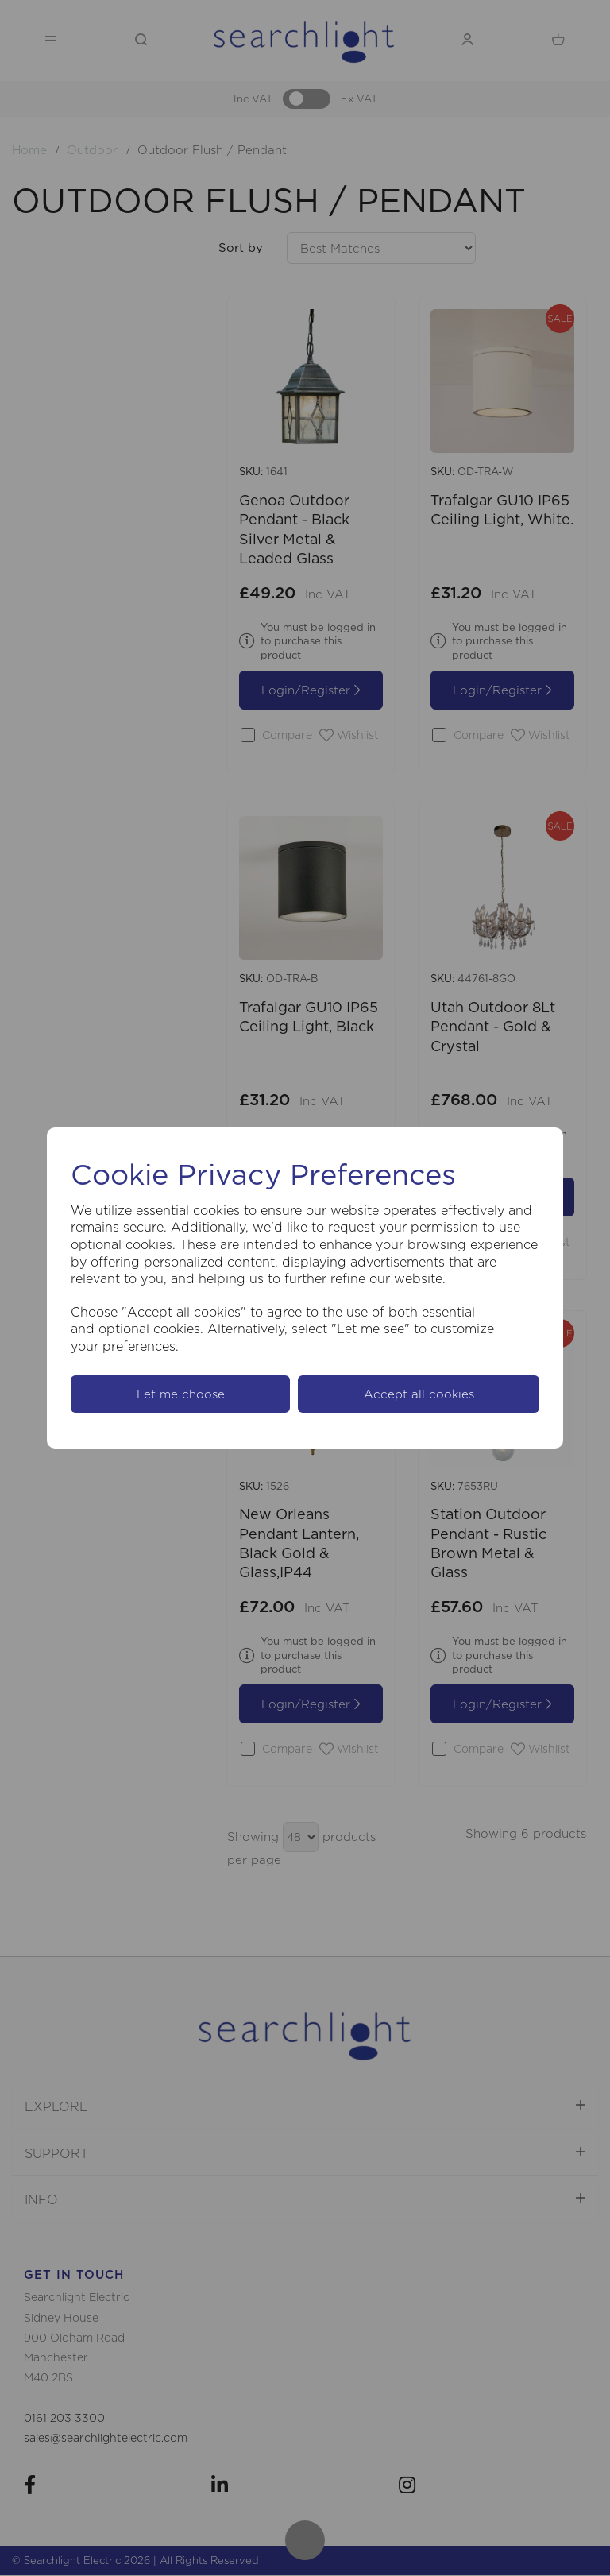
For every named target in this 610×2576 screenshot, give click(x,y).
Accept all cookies (419, 1394)
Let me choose (181, 1394)
